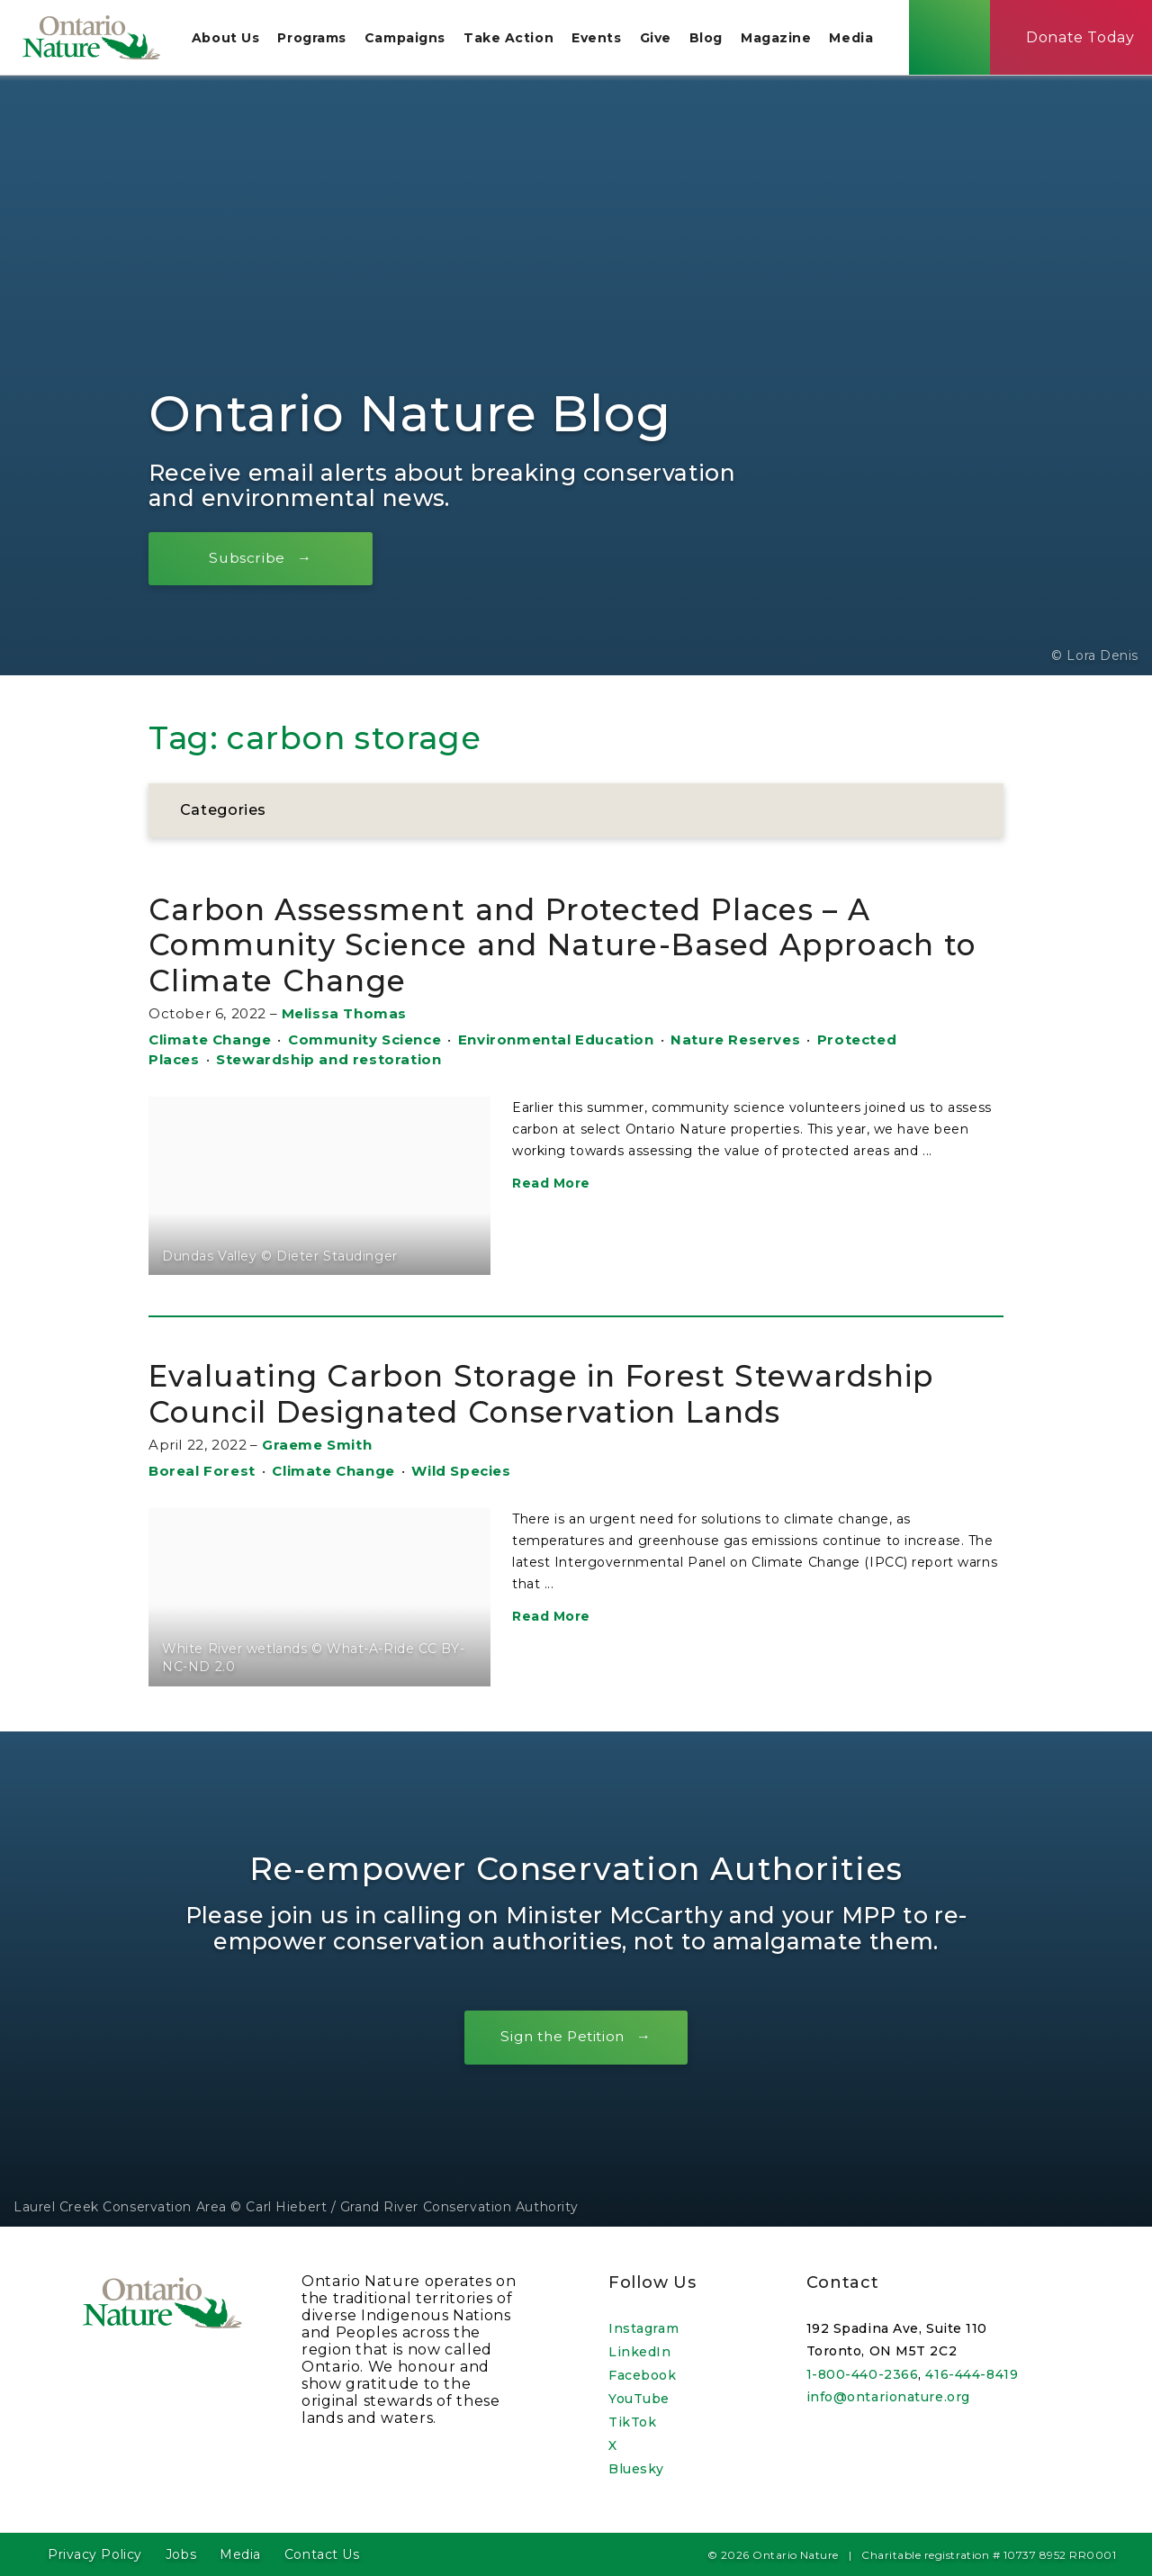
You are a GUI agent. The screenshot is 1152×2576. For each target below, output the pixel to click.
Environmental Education (556, 1041)
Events (602, 40)
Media (858, 40)
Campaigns (411, 40)
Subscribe (252, 558)
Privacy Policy (95, 2554)
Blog (712, 40)
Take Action (515, 40)
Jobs (181, 2554)
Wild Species (460, 1472)
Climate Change (209, 1041)
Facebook (642, 2375)
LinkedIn (639, 2352)
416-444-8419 (971, 2374)
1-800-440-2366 (862, 2374)
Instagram (643, 2328)
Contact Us (322, 2554)
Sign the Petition (562, 2038)
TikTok (632, 2422)
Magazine (782, 40)
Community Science (364, 1041)
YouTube (639, 2399)
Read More (551, 1185)
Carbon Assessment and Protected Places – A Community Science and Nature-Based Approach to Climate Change (569, 945)
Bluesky (636, 2469)
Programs (318, 40)
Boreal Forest (202, 1472)
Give (662, 40)
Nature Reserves (735, 1041)
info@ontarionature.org (888, 2398)
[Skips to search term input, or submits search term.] (955, 38)
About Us (232, 40)
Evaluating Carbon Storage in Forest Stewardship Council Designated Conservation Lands (568, 1394)
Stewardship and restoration (328, 1061)
